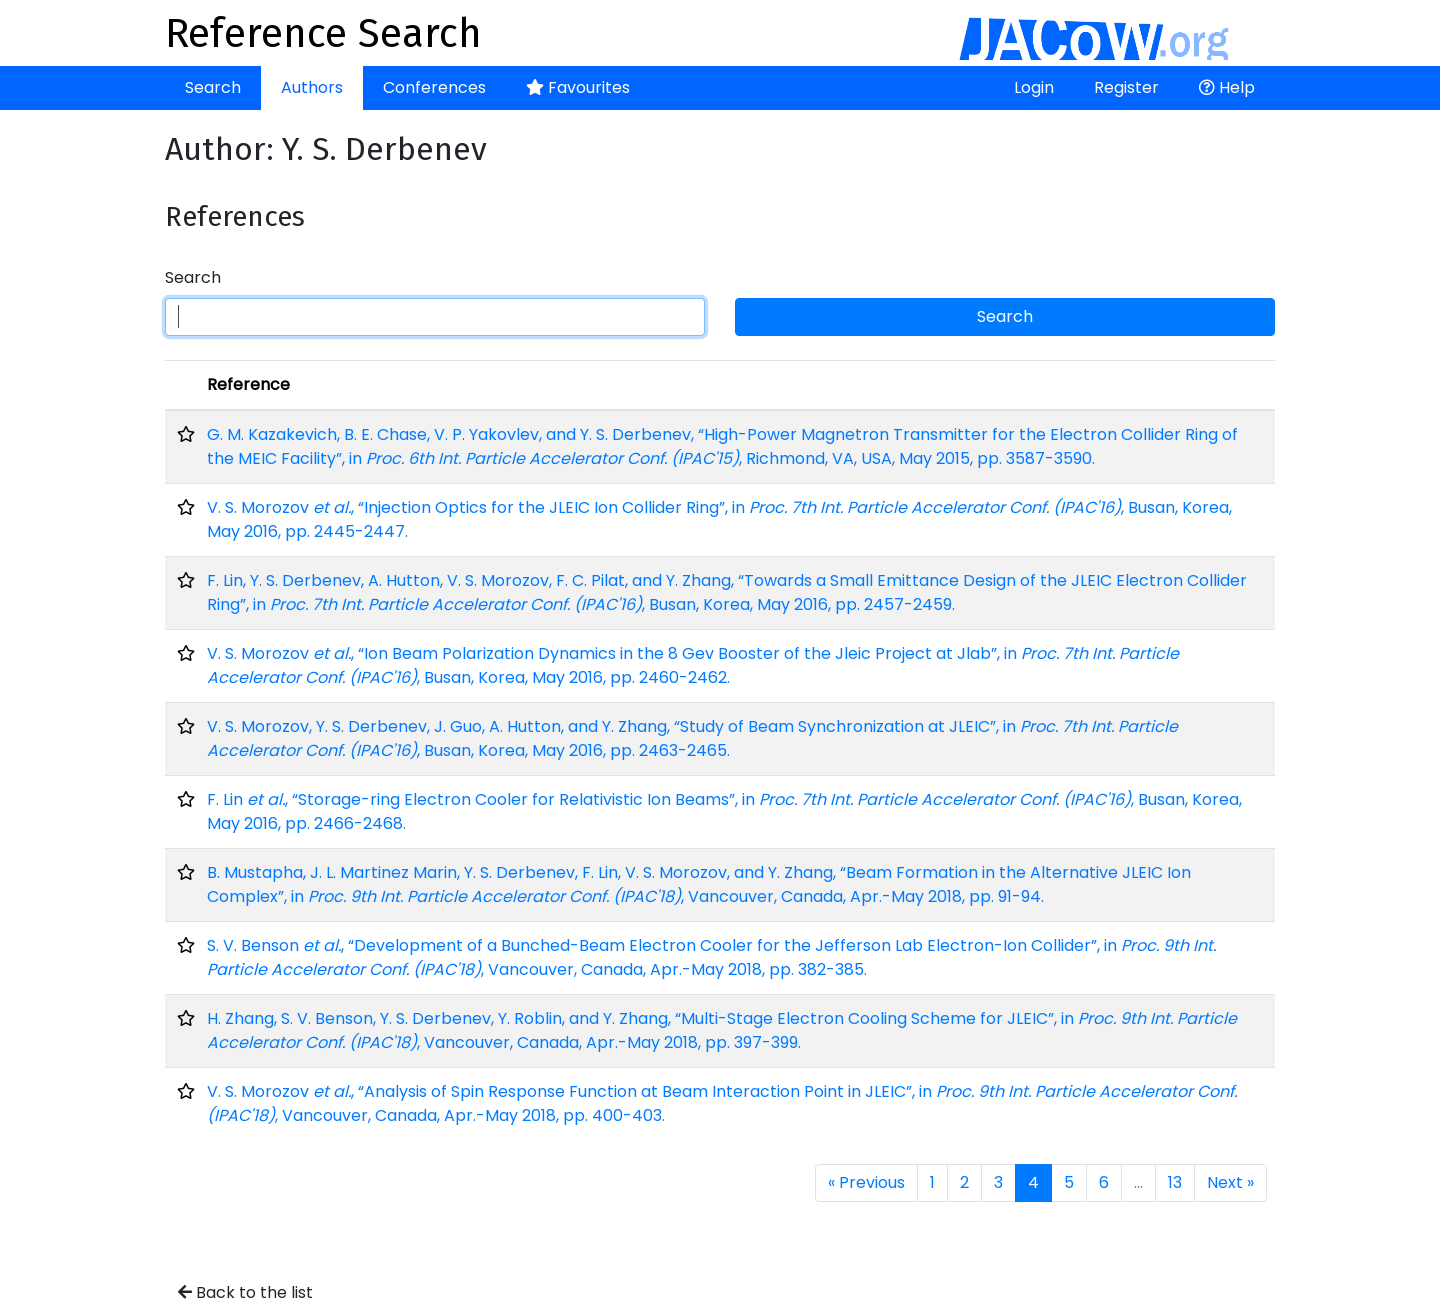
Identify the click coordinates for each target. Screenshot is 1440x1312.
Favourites (578, 87)
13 (1175, 1182)
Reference (248, 384)
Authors (312, 87)
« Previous (866, 1182)
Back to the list (245, 1292)
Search (213, 87)
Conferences (434, 87)
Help (1227, 87)
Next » (1230, 1182)
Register (1126, 87)
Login (1034, 87)
